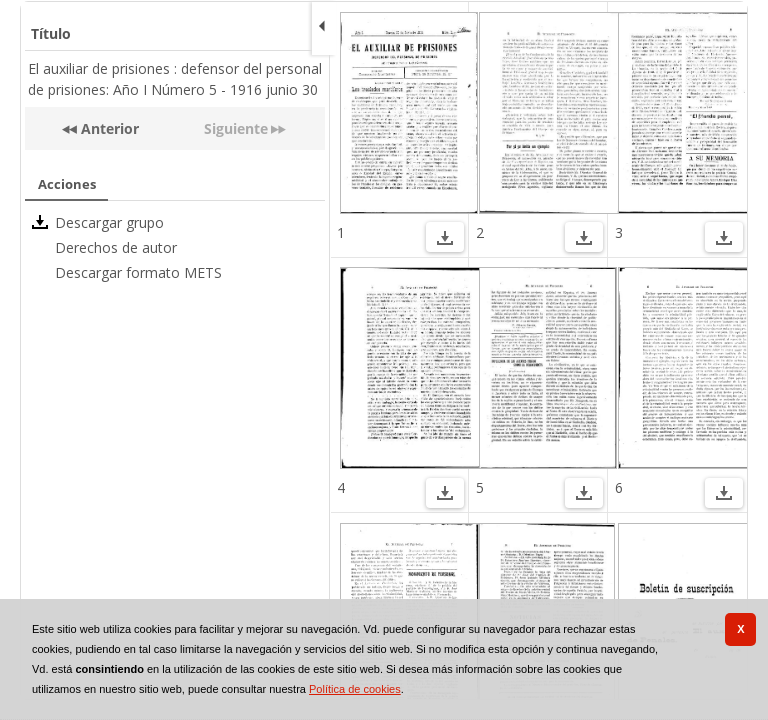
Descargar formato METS (138, 272)
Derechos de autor (116, 247)
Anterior (108, 128)
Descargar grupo (109, 222)
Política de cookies (355, 689)
